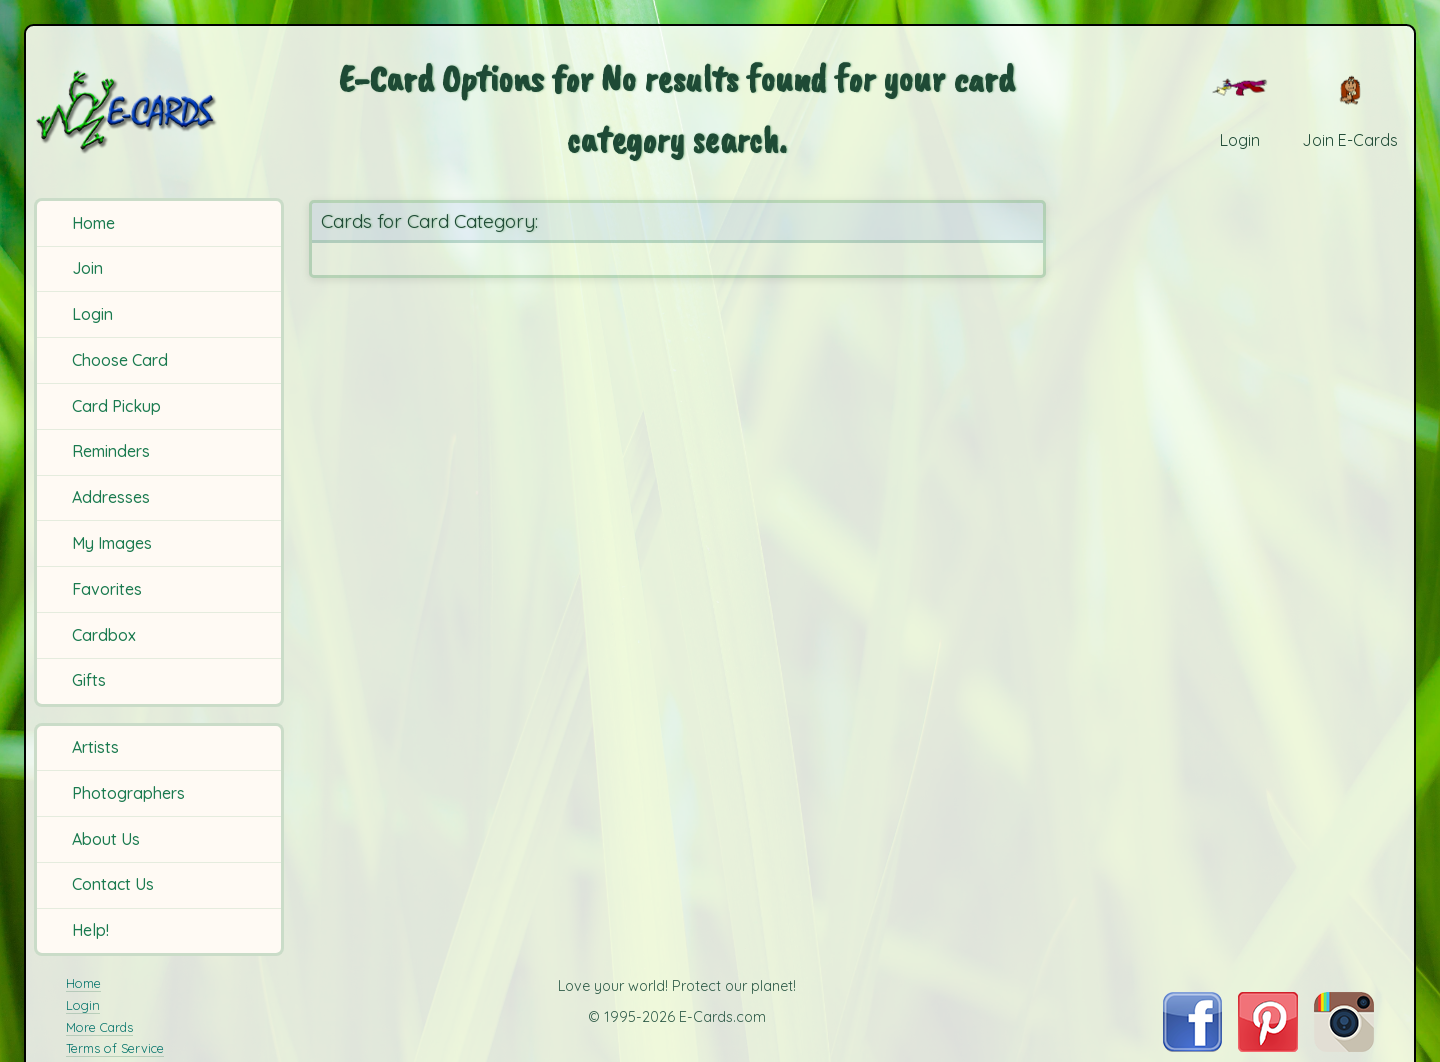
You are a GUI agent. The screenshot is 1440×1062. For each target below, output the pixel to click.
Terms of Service (115, 1048)
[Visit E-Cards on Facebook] (1192, 1046)
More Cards (99, 1027)
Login (92, 314)
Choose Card (120, 360)
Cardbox (104, 635)
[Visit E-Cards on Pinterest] (1268, 1046)
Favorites (107, 589)
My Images (112, 543)
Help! (90, 930)
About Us (106, 839)
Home (93, 223)
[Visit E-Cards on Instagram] (1344, 1046)
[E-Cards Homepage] (159, 111)
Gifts (89, 680)
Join (87, 268)
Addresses (111, 497)
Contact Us (113, 884)
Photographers (128, 793)
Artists (95, 747)
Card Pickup (116, 406)
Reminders (111, 451)
